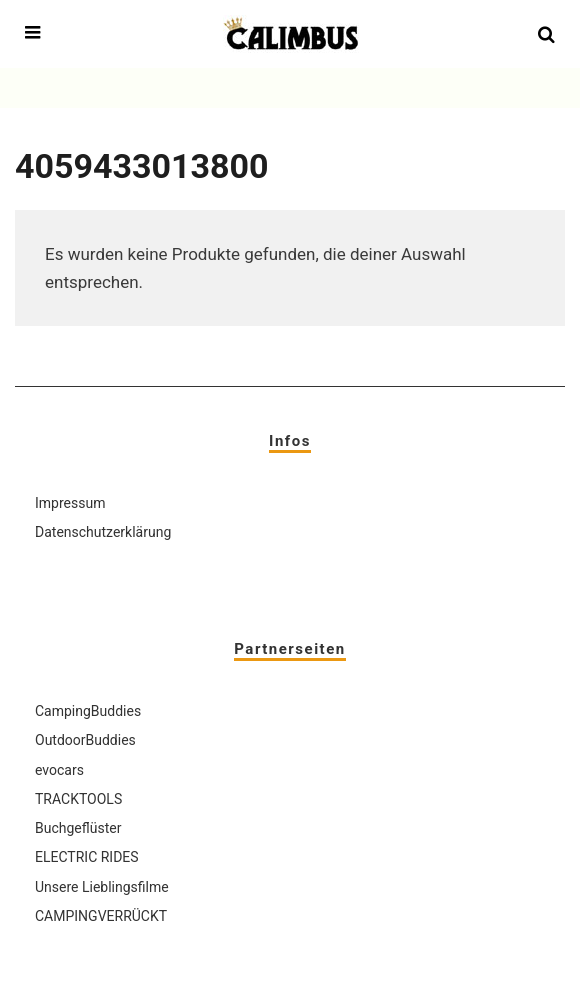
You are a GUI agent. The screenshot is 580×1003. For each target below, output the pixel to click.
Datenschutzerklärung (103, 532)
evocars (59, 770)
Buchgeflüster (78, 828)
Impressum (70, 503)
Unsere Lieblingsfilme (102, 887)
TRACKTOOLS (78, 799)
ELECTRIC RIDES (87, 857)
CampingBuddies (88, 711)
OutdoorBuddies (85, 740)
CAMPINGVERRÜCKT (101, 916)
